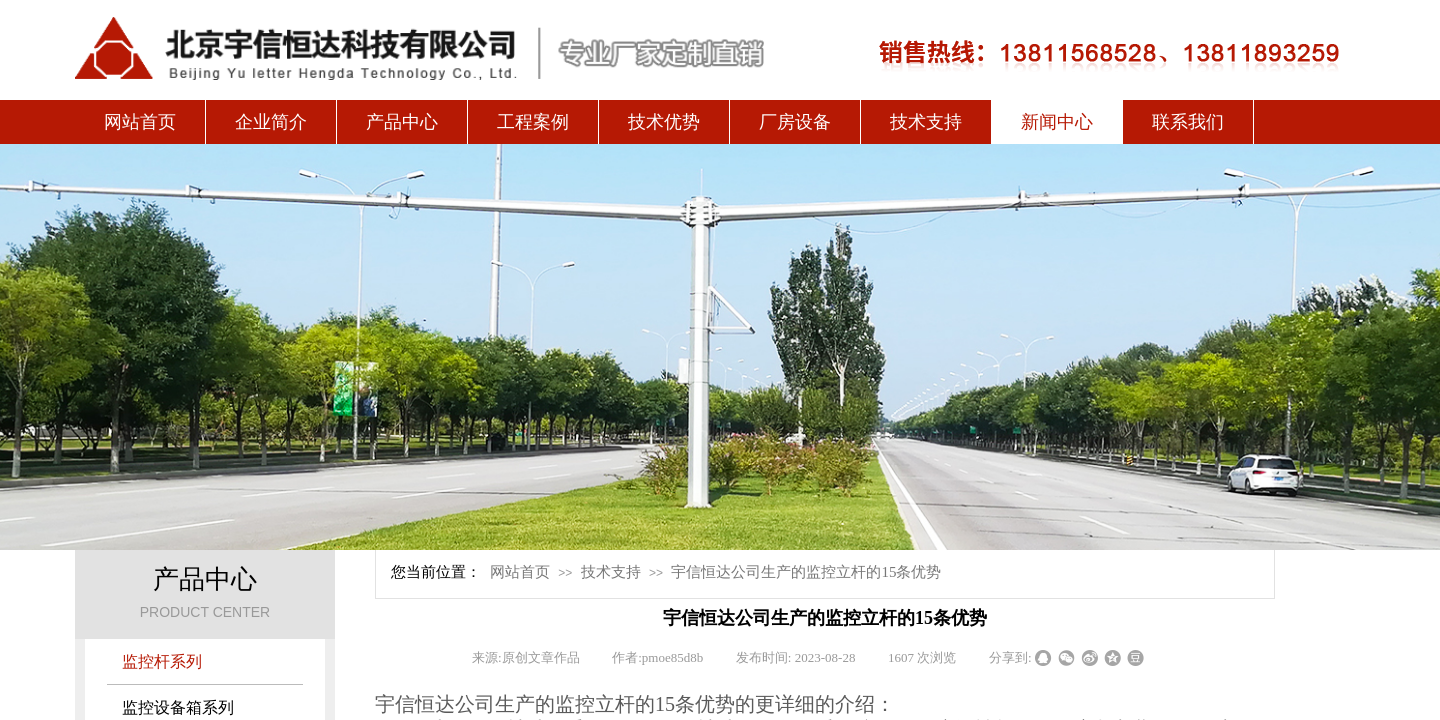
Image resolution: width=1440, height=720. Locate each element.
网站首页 (140, 122)
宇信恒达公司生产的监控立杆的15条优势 (806, 572)
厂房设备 (795, 122)
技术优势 (664, 122)
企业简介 (271, 122)
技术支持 (926, 122)
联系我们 (1188, 122)
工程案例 (533, 122)
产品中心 (402, 122)
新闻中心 (1057, 122)
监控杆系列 (162, 661)
